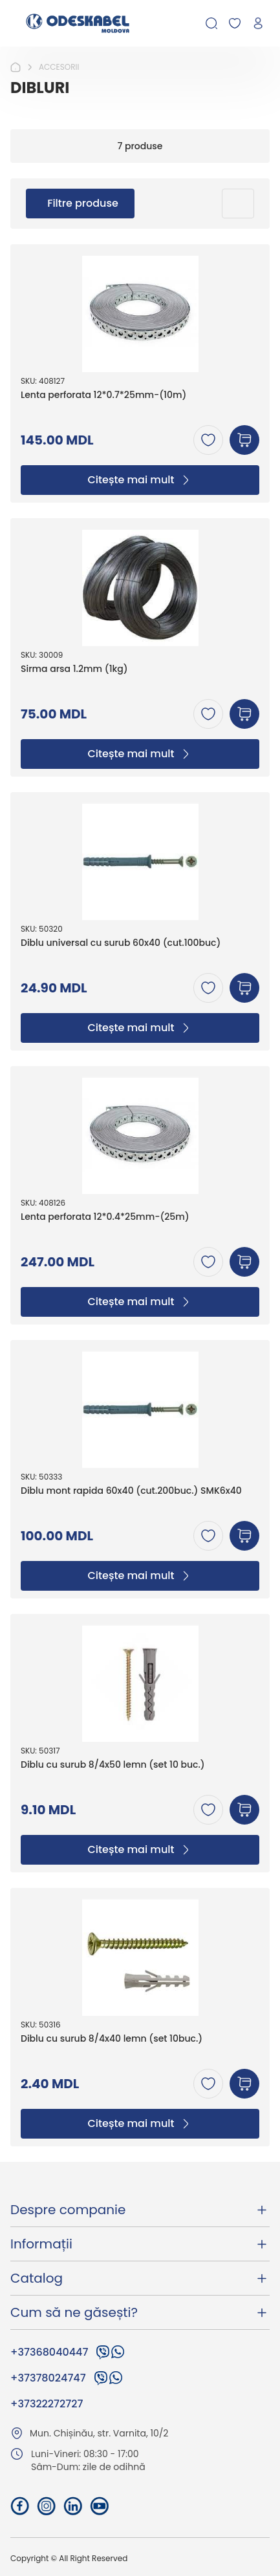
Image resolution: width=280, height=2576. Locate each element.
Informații (140, 2244)
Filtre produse (82, 203)
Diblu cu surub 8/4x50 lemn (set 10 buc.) (113, 1765)
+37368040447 (49, 2352)
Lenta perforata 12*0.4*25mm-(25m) (105, 1217)
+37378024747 (48, 2378)
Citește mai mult (140, 479)
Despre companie (140, 2210)
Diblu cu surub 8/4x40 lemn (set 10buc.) (111, 2039)
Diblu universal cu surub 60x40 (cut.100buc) (121, 943)
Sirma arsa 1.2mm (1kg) (74, 669)
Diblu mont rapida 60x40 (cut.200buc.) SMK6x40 (131, 1491)
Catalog (140, 2278)
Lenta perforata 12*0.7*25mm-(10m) (103, 395)
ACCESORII (59, 67)
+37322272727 (46, 2404)
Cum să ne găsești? (140, 2312)
